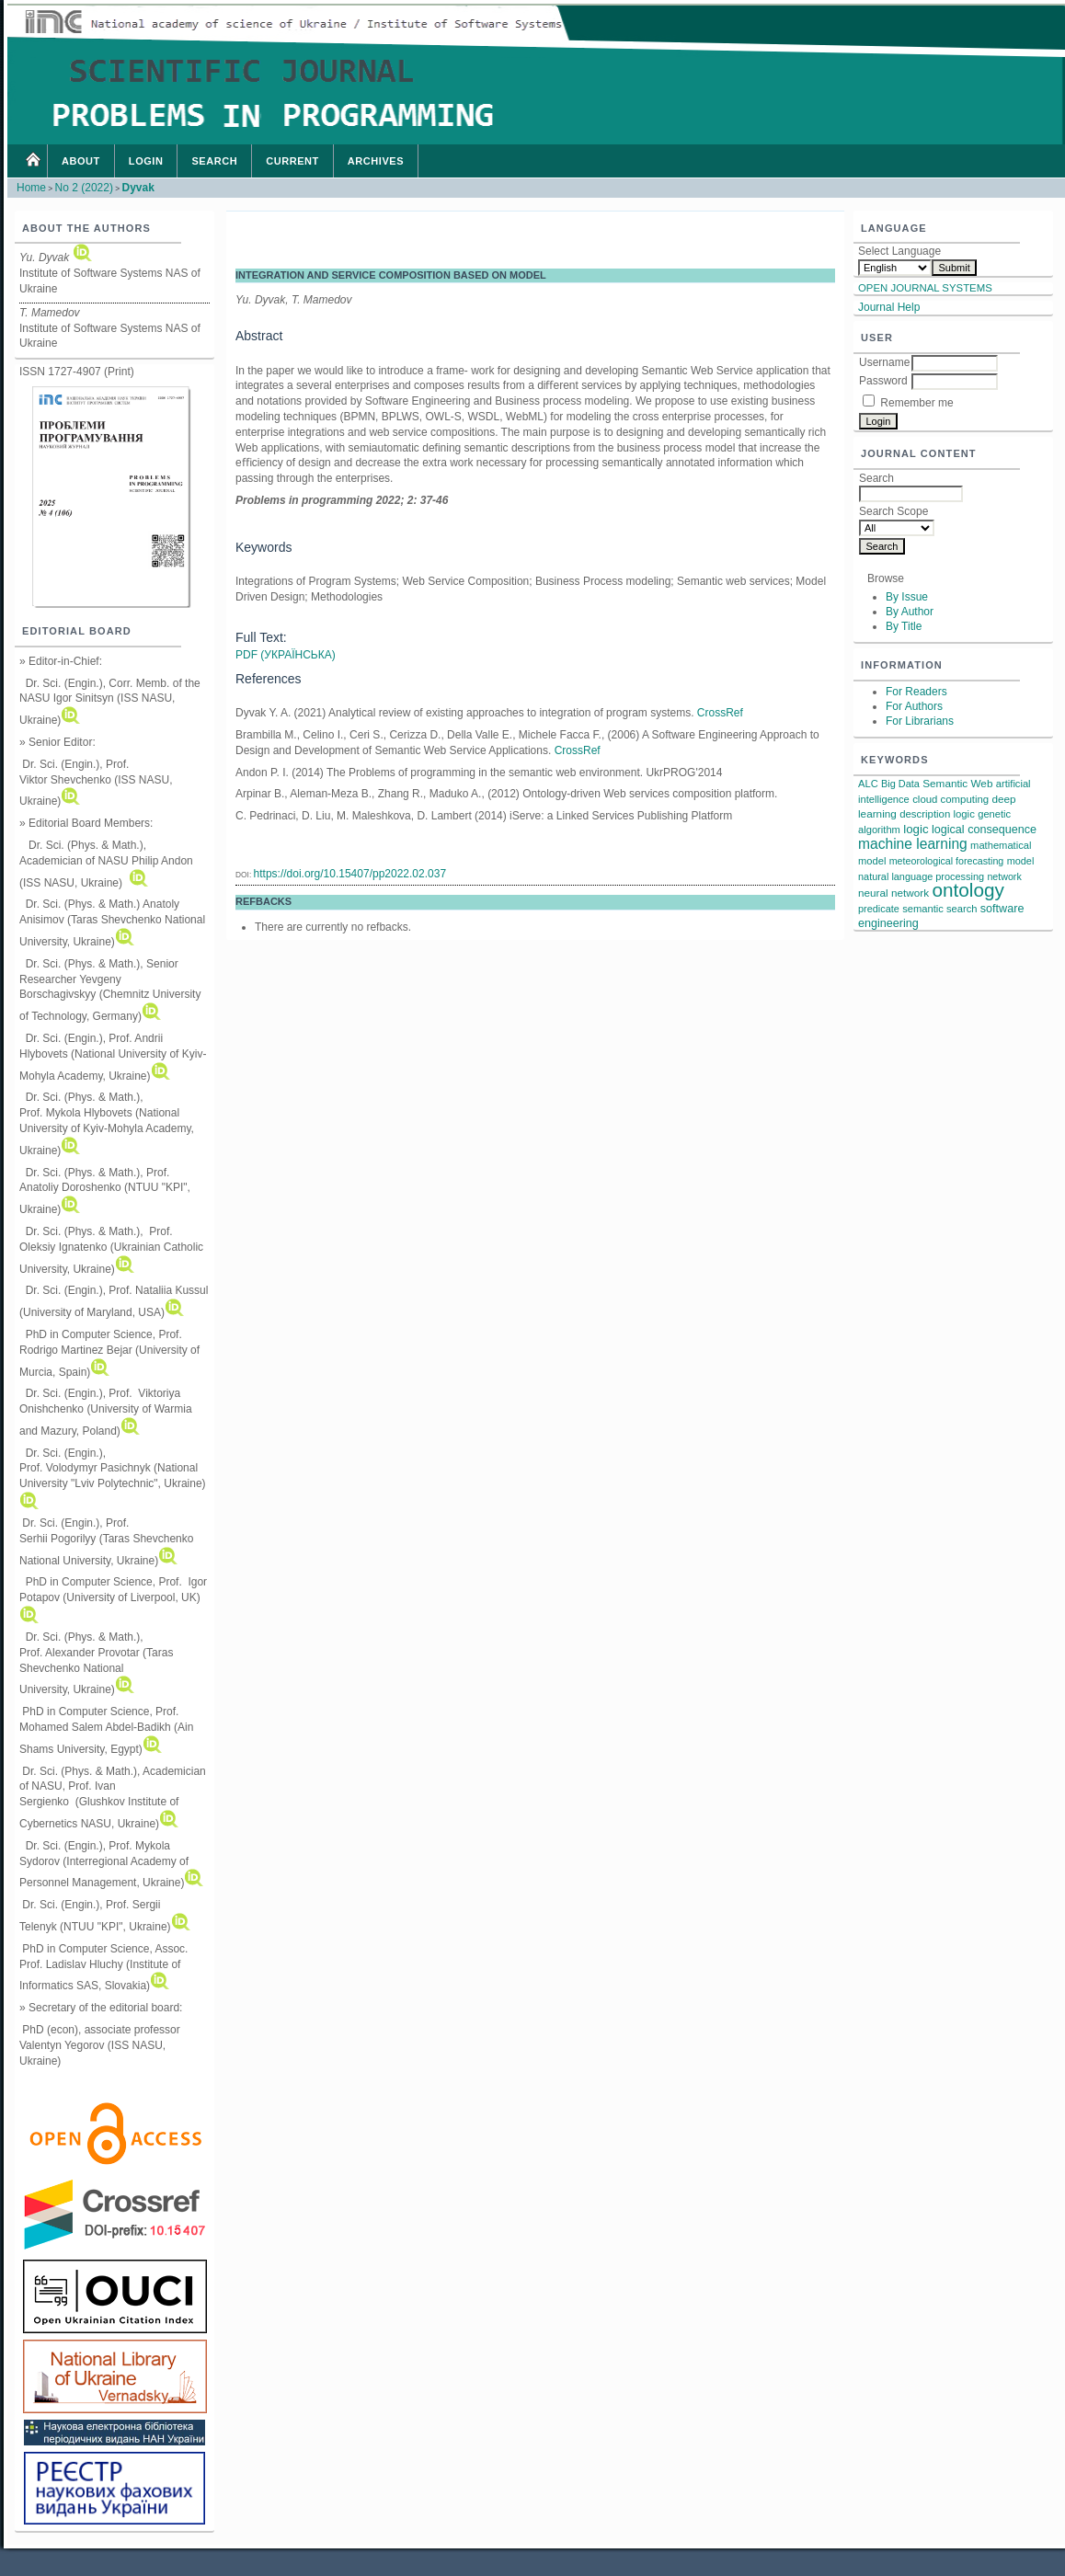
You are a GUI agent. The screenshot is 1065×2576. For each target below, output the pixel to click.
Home (32, 160)
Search (214, 160)
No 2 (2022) (84, 187)
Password (883, 380)
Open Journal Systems (925, 287)
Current (292, 160)
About (81, 160)
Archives (376, 160)
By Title (904, 626)
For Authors (914, 706)
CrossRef (720, 712)
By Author (909, 611)
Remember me (916, 402)
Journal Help (889, 307)
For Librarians (920, 721)
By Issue (907, 596)
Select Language (899, 251)
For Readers (916, 691)
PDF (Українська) (285, 654)
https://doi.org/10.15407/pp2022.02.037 (350, 873)
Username (884, 362)
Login (146, 160)
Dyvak (137, 187)
